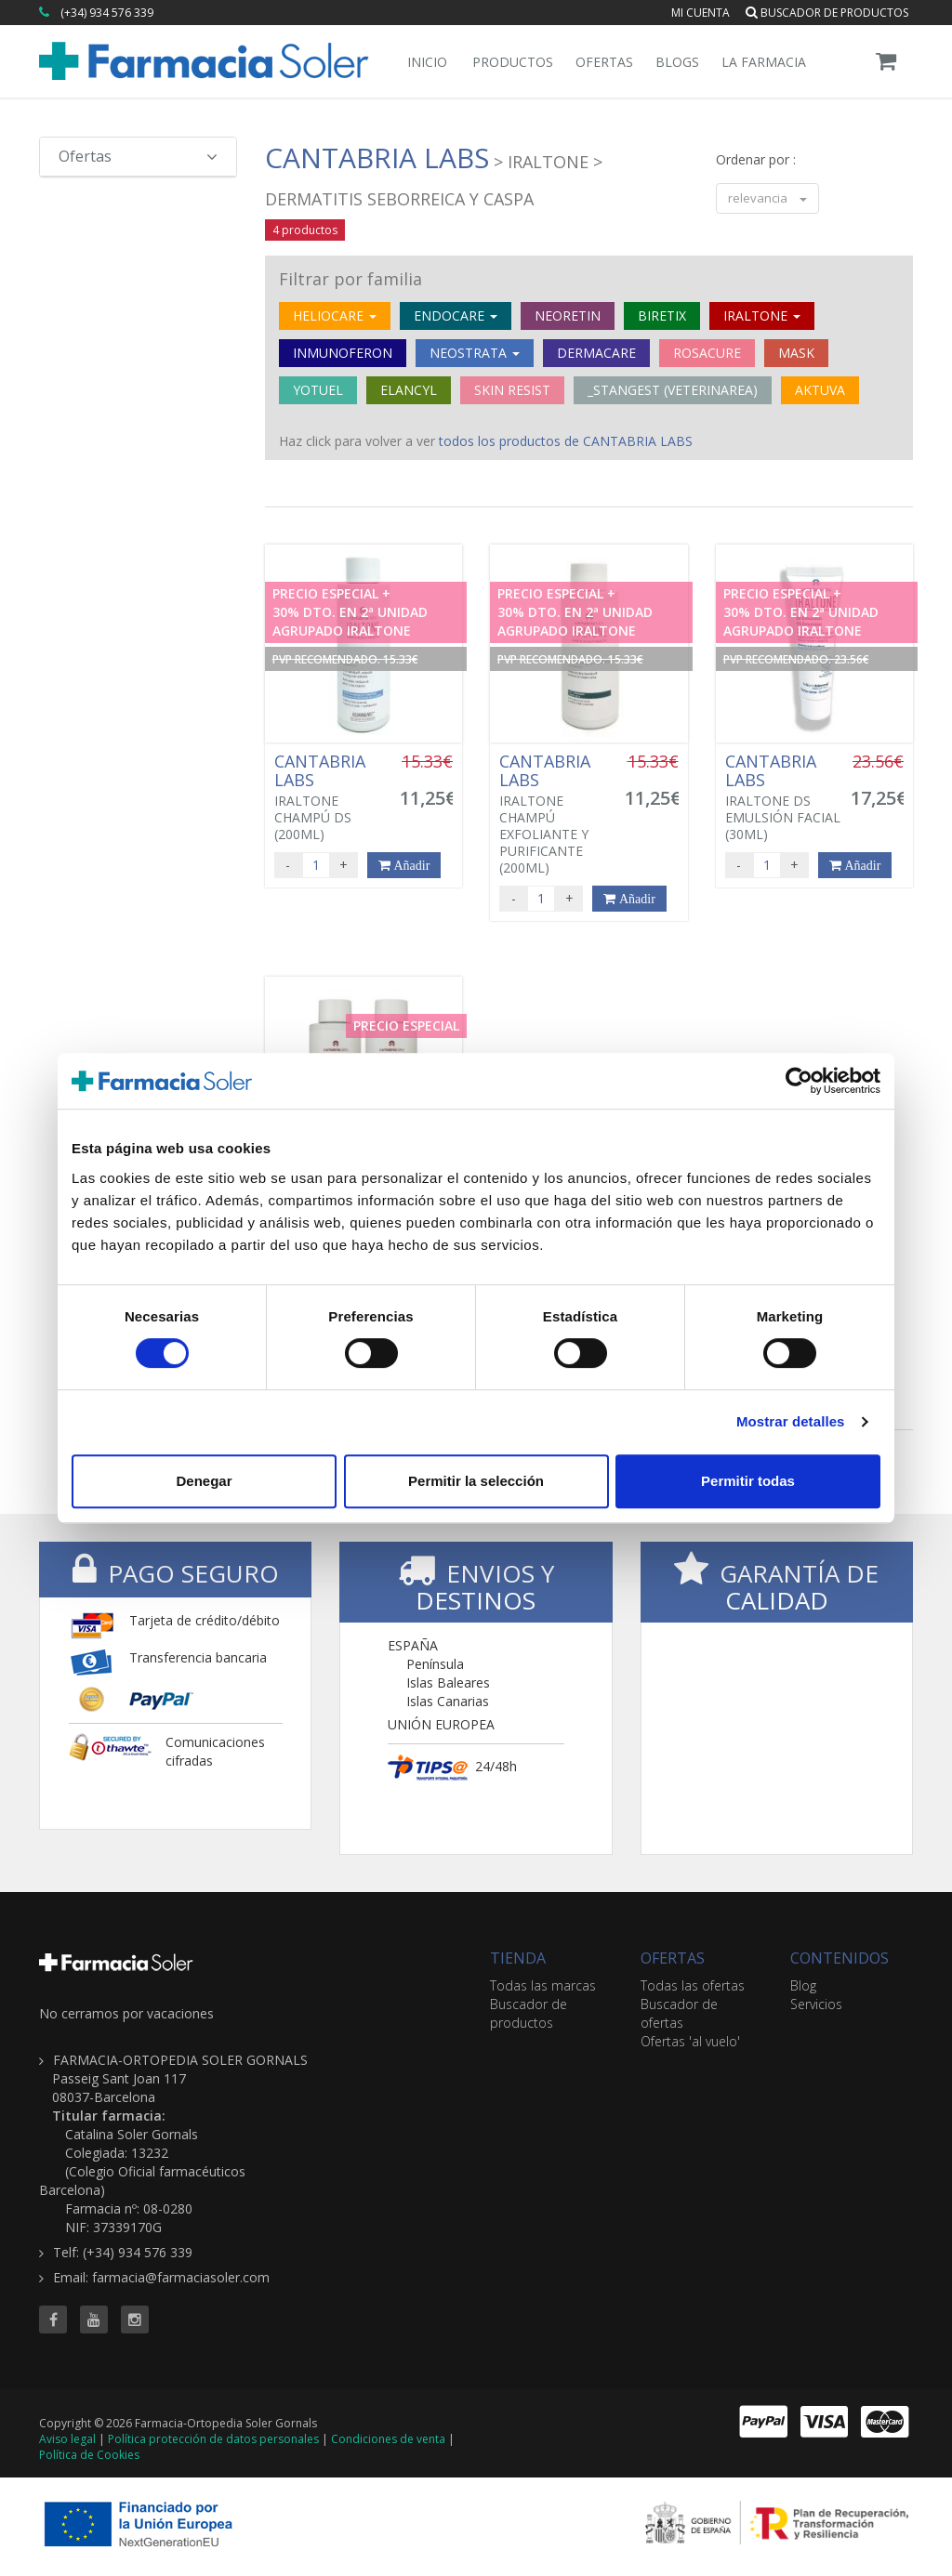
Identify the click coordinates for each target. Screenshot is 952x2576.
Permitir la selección (476, 1481)
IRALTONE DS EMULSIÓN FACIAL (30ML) (783, 797)
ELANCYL (408, 390)
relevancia (767, 198)
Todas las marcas (543, 1985)
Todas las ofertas (693, 1985)
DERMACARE (596, 352)
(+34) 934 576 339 (106, 12)
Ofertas (604, 62)
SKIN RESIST (512, 390)
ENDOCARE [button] (455, 315)
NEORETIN (568, 315)
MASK (796, 352)
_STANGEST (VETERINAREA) (673, 390)
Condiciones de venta (388, 2439)
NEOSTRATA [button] (475, 352)
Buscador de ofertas (679, 2013)
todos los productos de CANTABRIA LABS (566, 441)
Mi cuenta (700, 12)
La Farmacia (763, 62)
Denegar (203, 1481)
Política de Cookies (89, 2455)
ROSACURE (707, 352)
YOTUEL (318, 390)
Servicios (816, 2004)
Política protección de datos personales (213, 2439)
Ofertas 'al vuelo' (690, 2041)
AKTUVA (820, 390)
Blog (803, 1985)
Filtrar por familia (350, 279)
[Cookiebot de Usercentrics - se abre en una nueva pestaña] (799, 1081)
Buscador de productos (827, 12)
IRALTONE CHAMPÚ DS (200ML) (332, 797)
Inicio (427, 62)
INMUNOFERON (342, 352)
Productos (512, 62)
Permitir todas (748, 1481)
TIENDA (518, 1958)
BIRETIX (662, 315)
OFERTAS (673, 1958)
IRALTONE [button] (761, 315)
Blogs (677, 62)
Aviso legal (67, 2439)
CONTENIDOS (839, 1958)
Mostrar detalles (790, 1421)
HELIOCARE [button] (335, 315)
